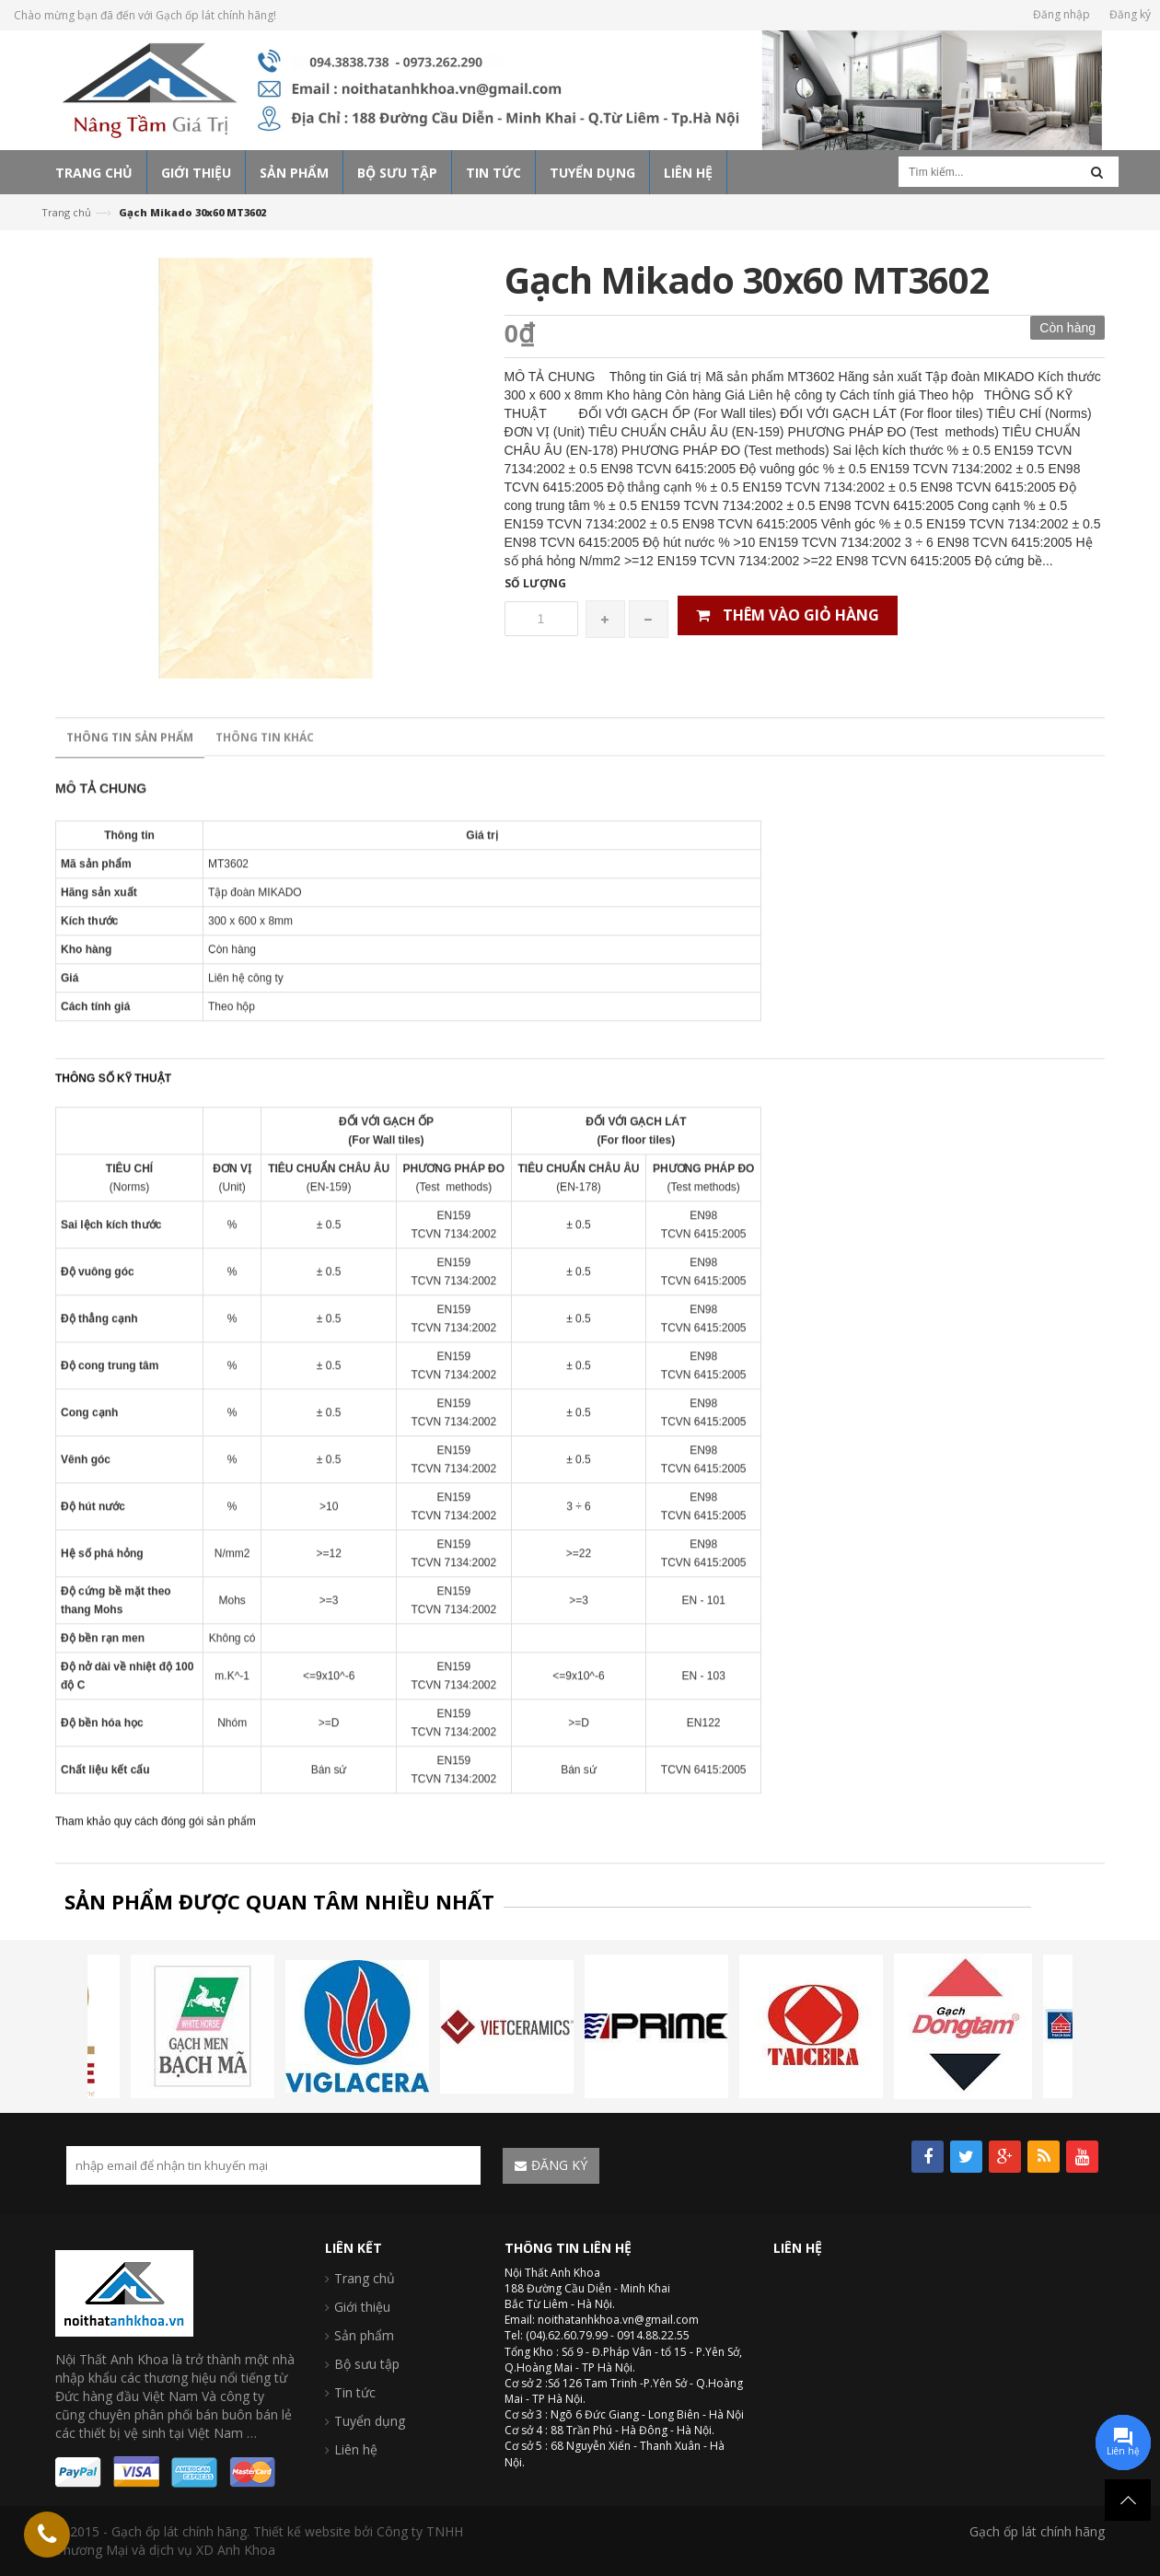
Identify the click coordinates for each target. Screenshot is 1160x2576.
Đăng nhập (1061, 14)
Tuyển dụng (369, 2421)
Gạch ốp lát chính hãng (1037, 2531)
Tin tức (355, 2392)
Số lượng (535, 583)
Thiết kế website (302, 2531)
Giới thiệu (362, 2306)
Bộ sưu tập (367, 2364)
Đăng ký (1130, 14)
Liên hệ (355, 2449)
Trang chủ (66, 212)
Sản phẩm (364, 2335)
